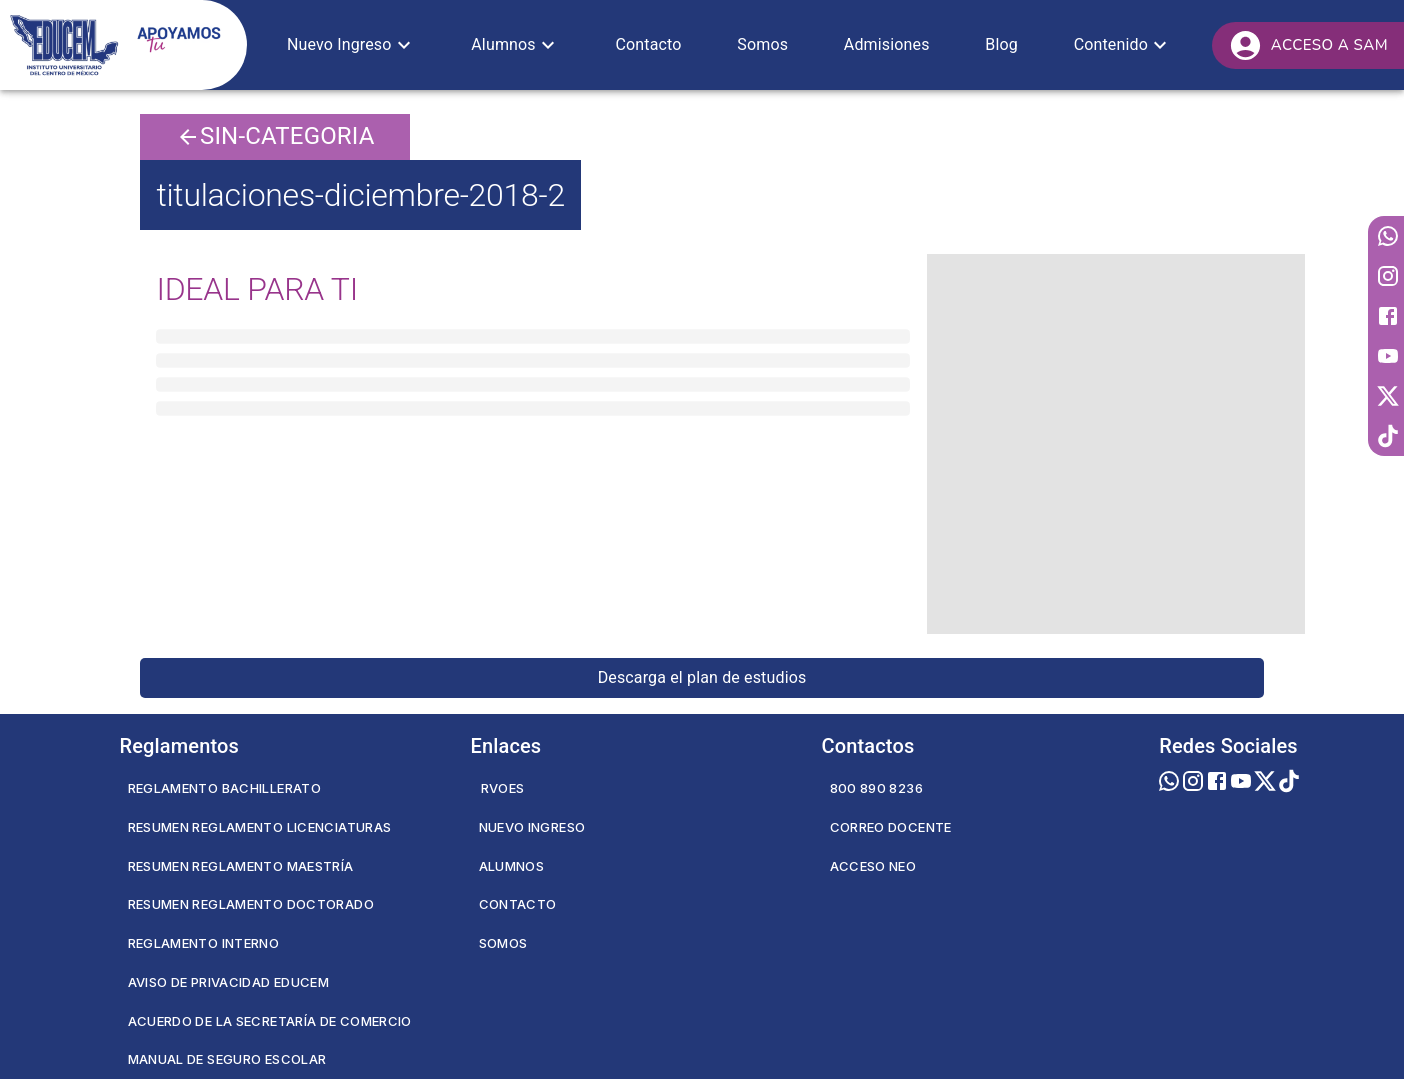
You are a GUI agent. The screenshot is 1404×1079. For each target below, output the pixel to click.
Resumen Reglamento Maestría (241, 866)
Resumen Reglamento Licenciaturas (260, 827)
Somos (503, 943)
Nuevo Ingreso (532, 827)
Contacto (518, 904)
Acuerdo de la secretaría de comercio (270, 1021)
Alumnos (512, 866)
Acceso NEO (873, 866)
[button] (351, 45)
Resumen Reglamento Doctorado (251, 904)
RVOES (503, 788)
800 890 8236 (876, 788)
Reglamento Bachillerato (225, 788)
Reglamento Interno (204, 943)
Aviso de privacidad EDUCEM (229, 982)
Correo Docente (891, 827)
